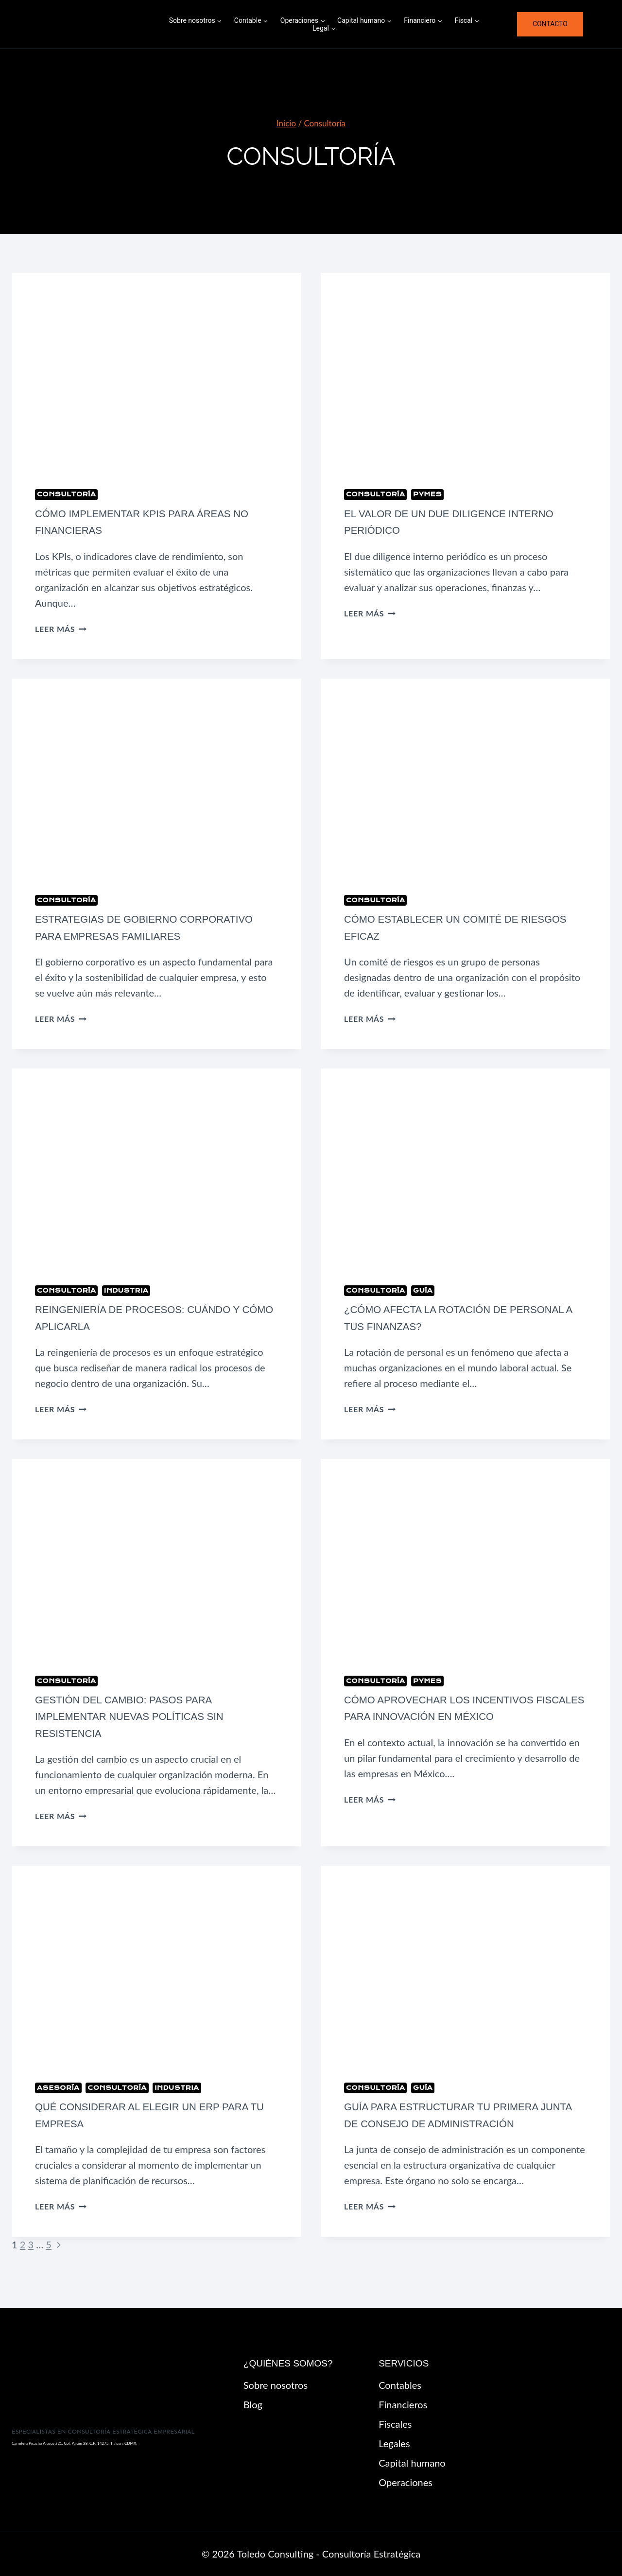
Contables (400, 2385)
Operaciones (405, 2482)
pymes (427, 494)
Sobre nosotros (275, 2385)
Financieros (403, 2404)
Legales (394, 2443)
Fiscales (395, 2424)
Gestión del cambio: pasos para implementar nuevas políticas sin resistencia (140, 1733)
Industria (126, 1307)
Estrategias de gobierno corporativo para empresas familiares (124, 935)
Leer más (60, 628)
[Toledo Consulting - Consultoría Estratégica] (87, 24)
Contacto (550, 24)
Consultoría (66, 494)
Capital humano (412, 2463)
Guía (422, 1307)
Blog (252, 2404)
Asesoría (58, 2104)
